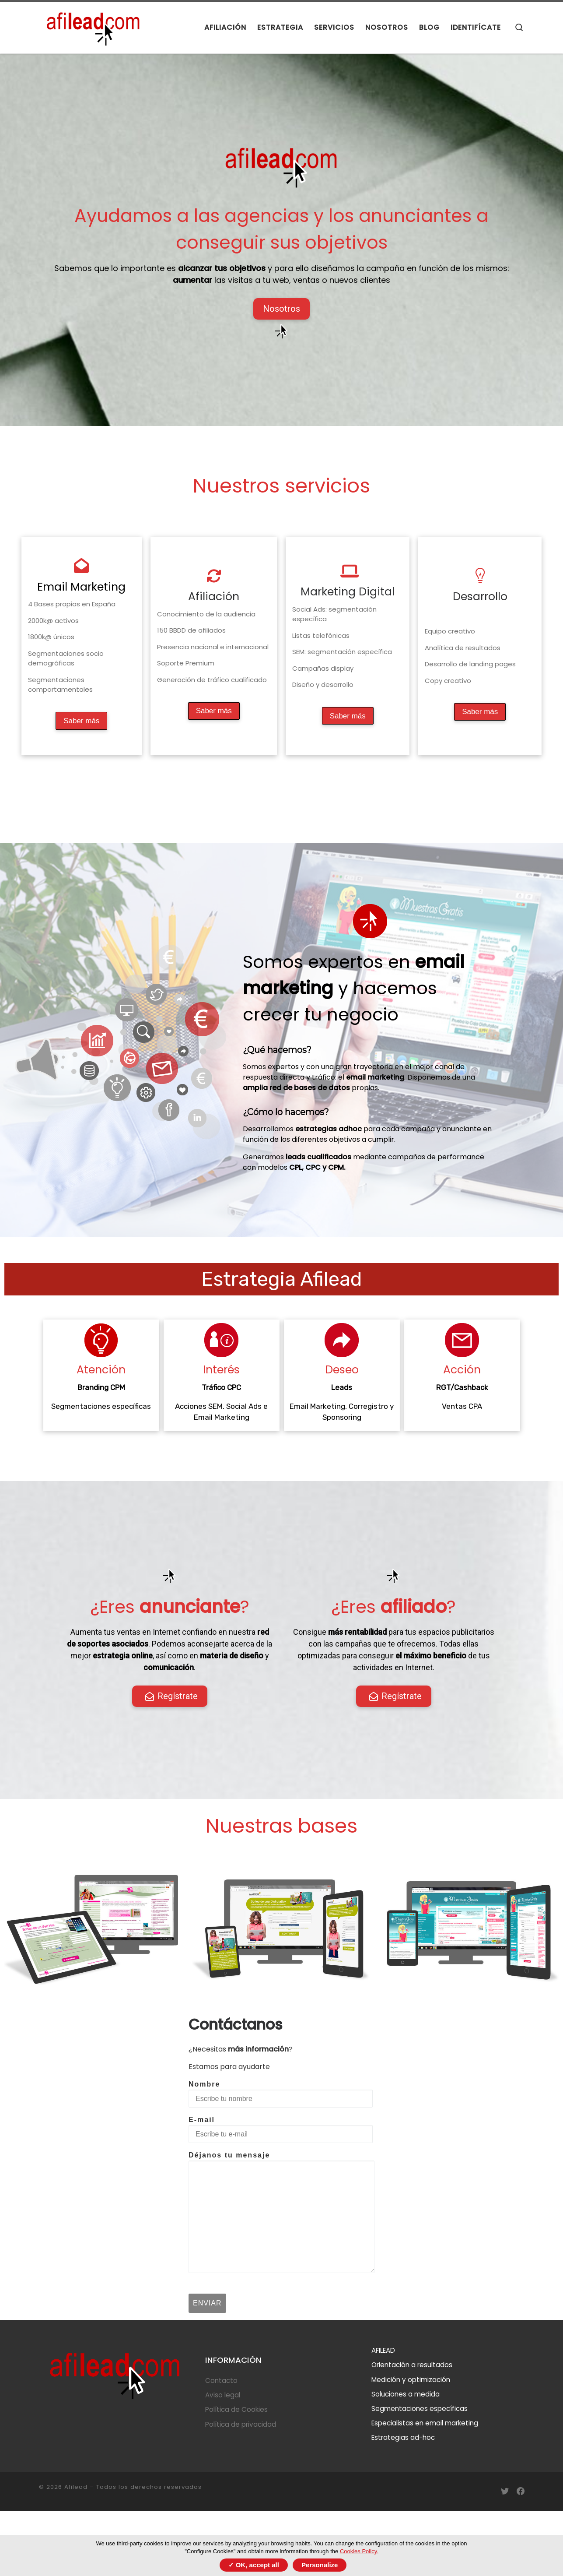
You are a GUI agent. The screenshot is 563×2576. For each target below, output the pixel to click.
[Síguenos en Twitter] (505, 2491)
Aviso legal (222, 2395)
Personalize (319, 2565)
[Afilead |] (93, 26)
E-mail (281, 2129)
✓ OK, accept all (253, 2565)
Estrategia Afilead (281, 1279)
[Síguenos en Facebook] (521, 2491)
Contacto (221, 2380)
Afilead (75, 2487)
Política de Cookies (236, 2409)
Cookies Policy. (359, 2551)
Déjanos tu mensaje (281, 2212)
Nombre (281, 2094)
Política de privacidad (240, 2424)
